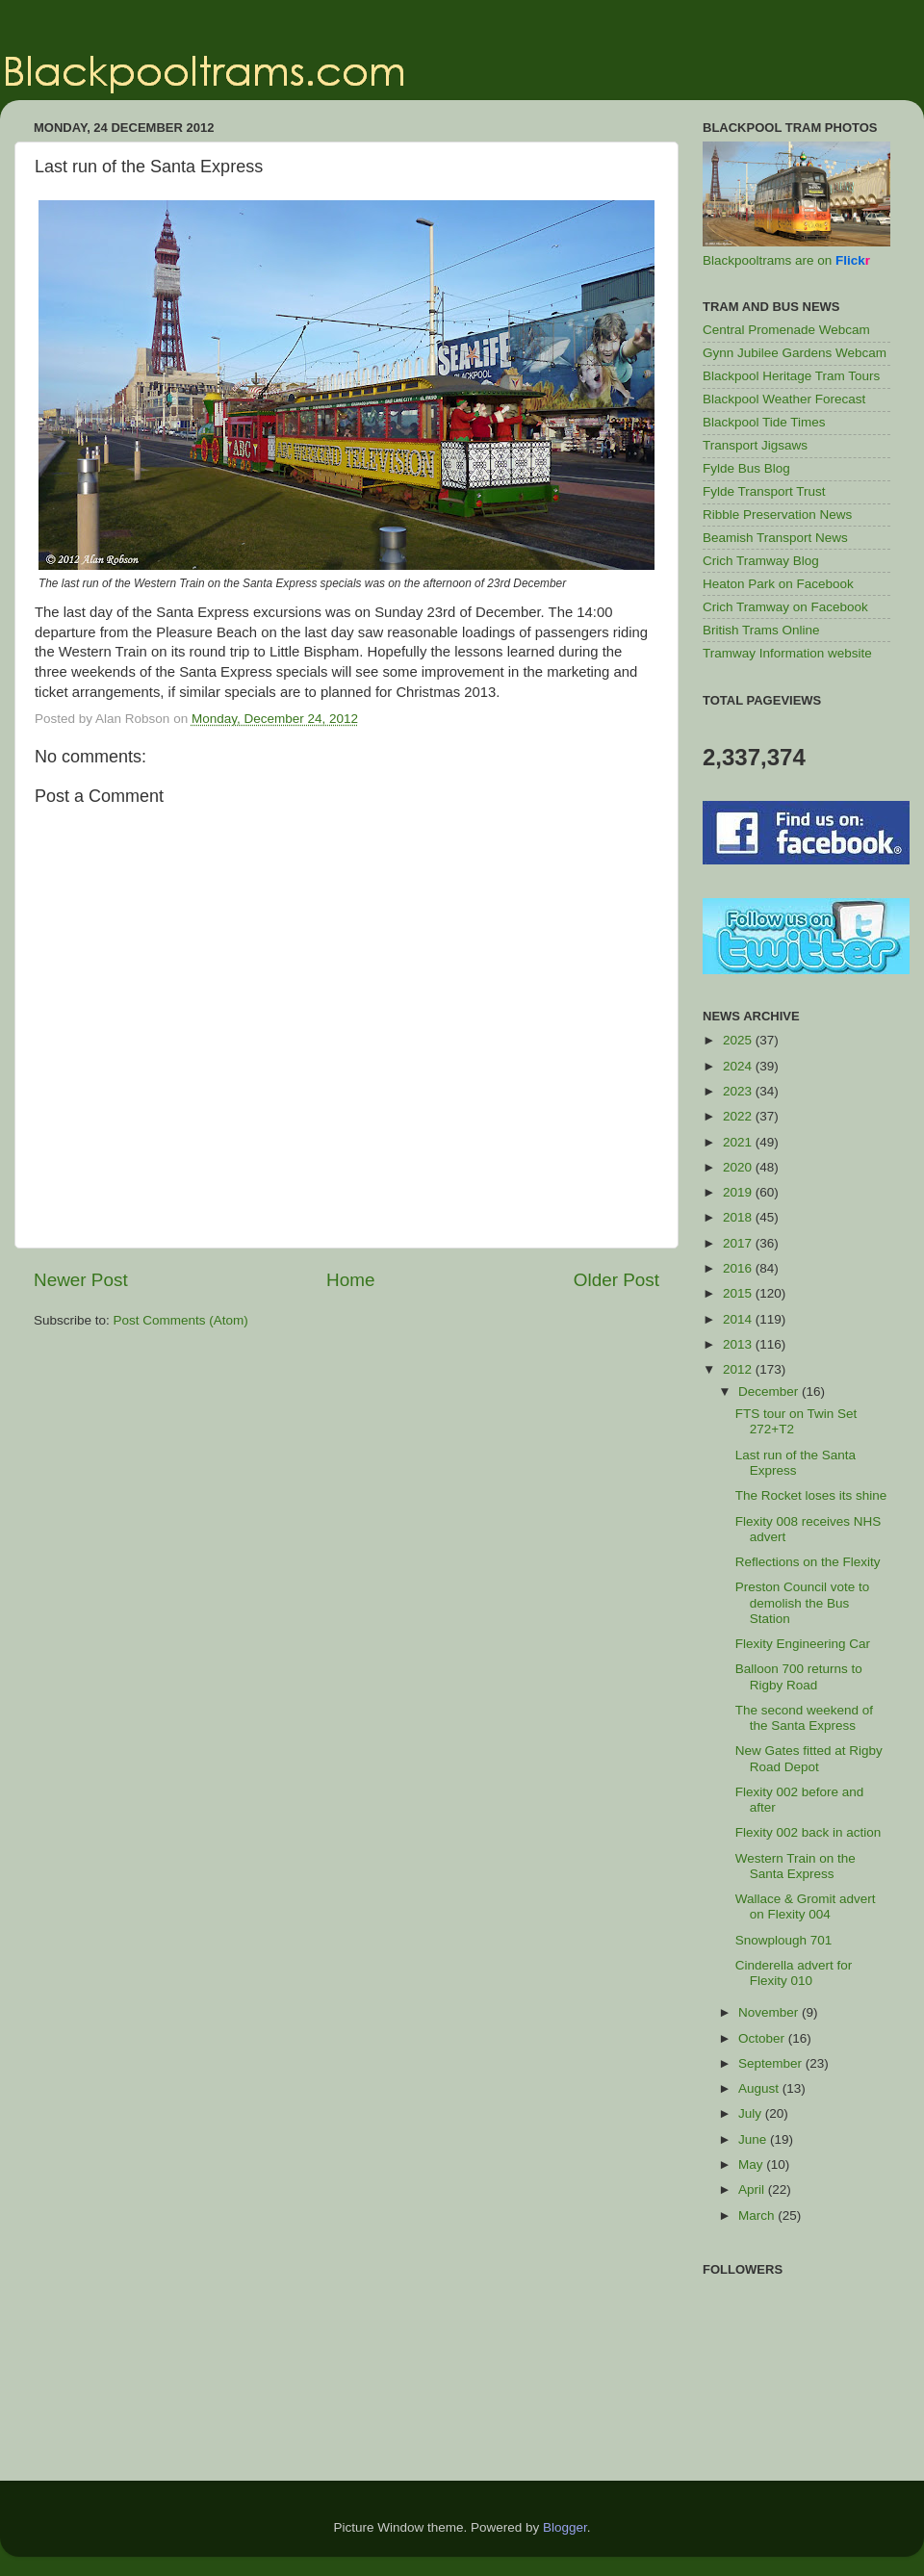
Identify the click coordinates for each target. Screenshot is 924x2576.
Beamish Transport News (775, 537)
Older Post (616, 1280)
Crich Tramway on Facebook (785, 607)
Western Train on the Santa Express (795, 1866)
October (763, 2038)
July (751, 2113)
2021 (739, 1142)
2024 (739, 1066)
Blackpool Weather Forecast (784, 399)
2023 (739, 1091)
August (760, 2088)
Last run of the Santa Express (795, 1463)
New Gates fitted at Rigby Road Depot (809, 1758)
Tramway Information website (787, 653)
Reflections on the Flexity (808, 1562)
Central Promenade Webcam (786, 329)
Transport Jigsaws (755, 445)
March (758, 2215)
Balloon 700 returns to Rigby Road (798, 1676)
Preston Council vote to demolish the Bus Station (802, 1602)
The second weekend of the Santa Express (804, 1718)
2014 (739, 1319)
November (770, 2012)
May (752, 2164)
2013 (739, 1344)
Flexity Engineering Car (802, 1643)
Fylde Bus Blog (746, 468)
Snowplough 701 (784, 1940)
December (770, 1391)
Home (350, 1280)
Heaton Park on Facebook (778, 584)
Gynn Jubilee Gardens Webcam (794, 353)
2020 (739, 1167)
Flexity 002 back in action (808, 1832)
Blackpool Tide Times (764, 422)
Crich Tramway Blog (761, 561)
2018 (739, 1217)
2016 (739, 1268)
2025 (739, 1040)
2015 (739, 1293)
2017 (739, 1243)
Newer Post (81, 1280)
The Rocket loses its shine (811, 1495)
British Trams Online (761, 630)
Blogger (565, 2527)
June (754, 2139)
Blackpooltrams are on (786, 260)
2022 (739, 1116)
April (753, 2189)
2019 (739, 1192)
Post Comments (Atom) (181, 1320)
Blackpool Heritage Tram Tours (791, 376)
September (772, 2063)
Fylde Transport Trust (764, 491)
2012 (739, 1369)
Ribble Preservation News (777, 514)
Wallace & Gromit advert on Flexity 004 (805, 1906)
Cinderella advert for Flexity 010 (794, 1973)
